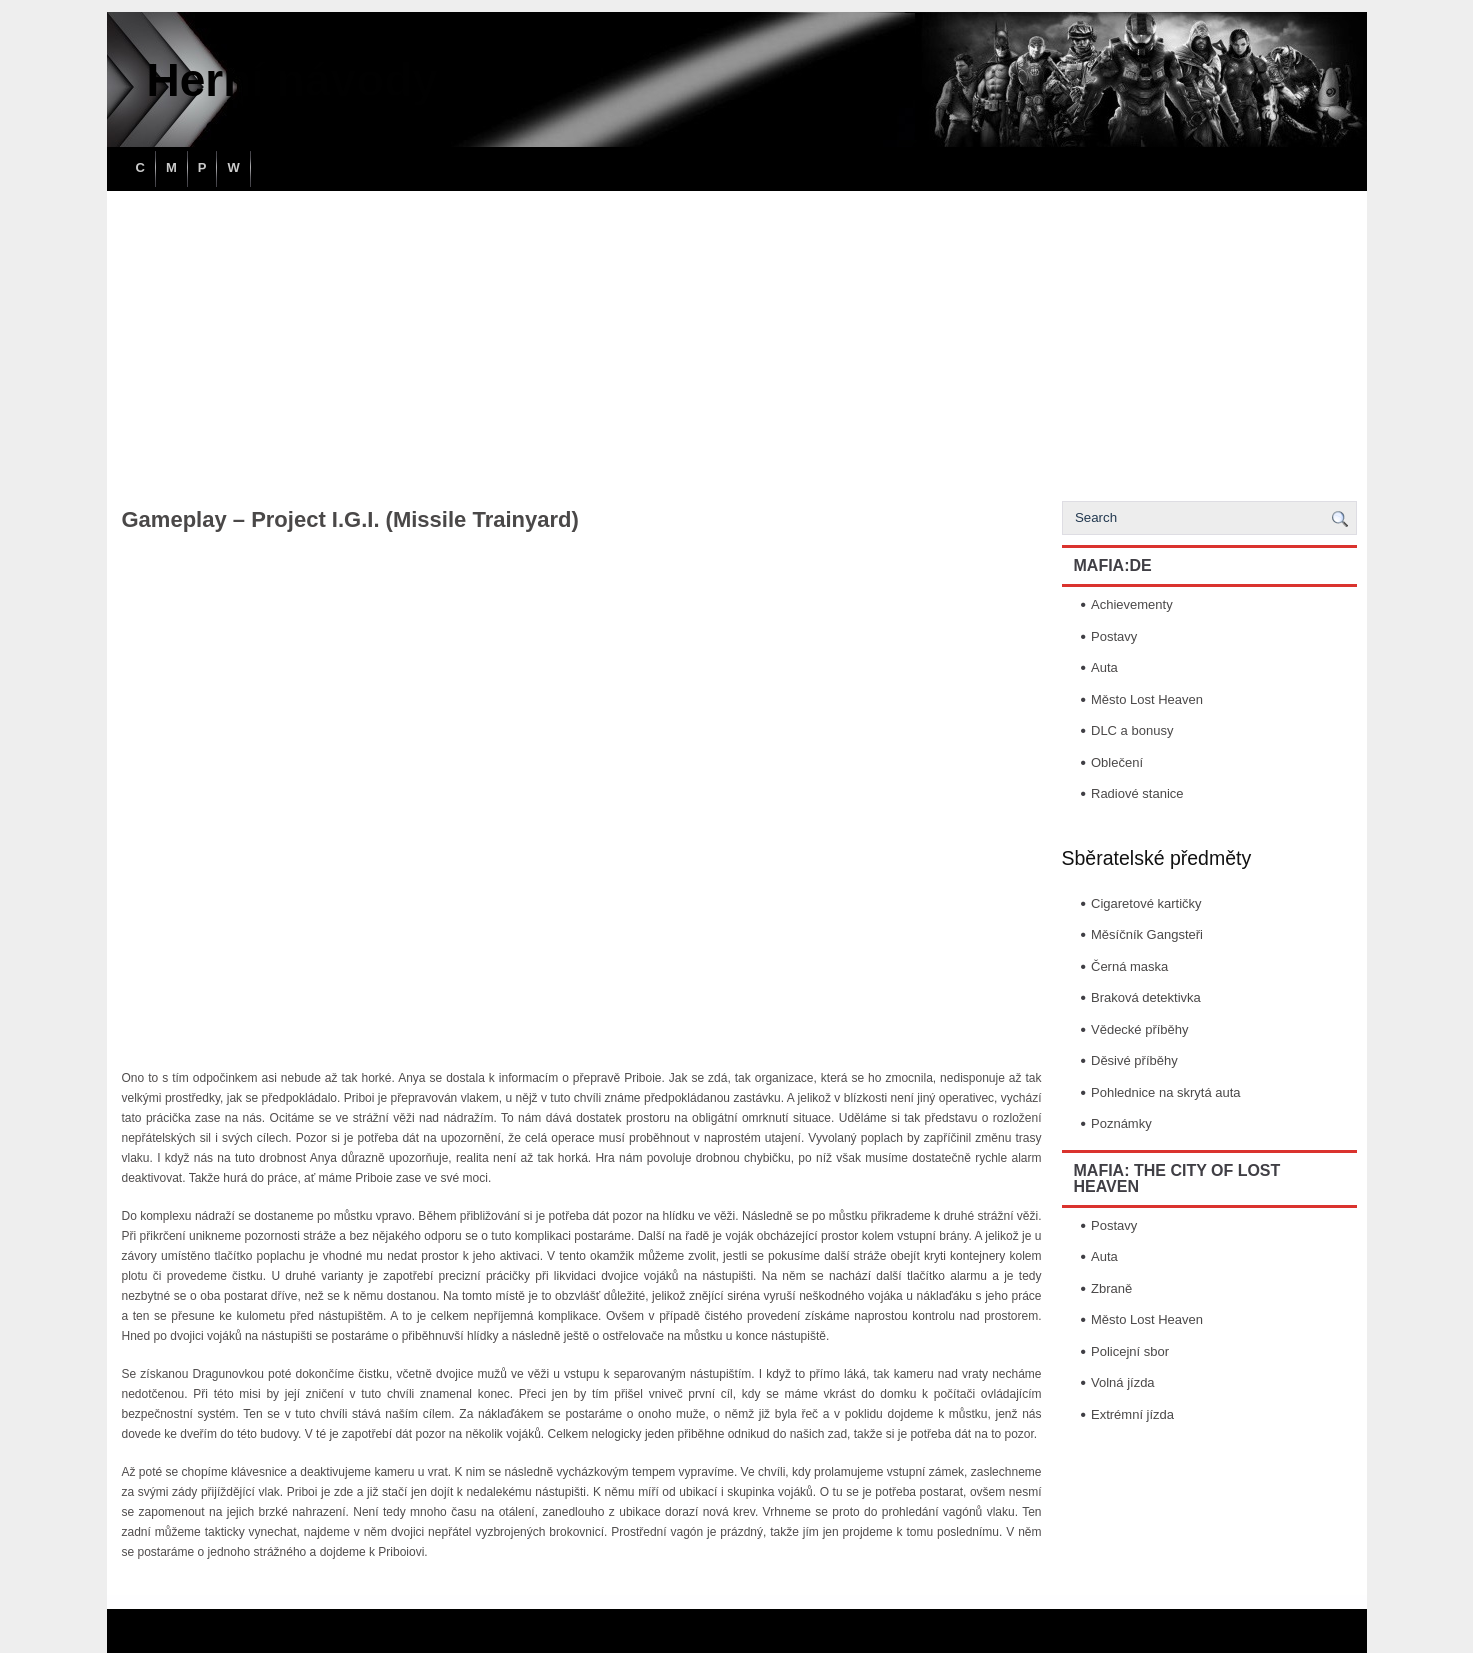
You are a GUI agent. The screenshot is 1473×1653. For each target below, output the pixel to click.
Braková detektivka (1146, 997)
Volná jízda (1123, 1382)
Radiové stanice (1137, 793)
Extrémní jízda (1132, 1414)
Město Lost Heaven (1147, 699)
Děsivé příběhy (1134, 1060)
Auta (1104, 667)
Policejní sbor (1130, 1351)
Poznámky (1121, 1123)
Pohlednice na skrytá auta (1166, 1092)
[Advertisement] (737, 341)
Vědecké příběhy (1140, 1029)
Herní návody (292, 80)
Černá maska (1129, 966)
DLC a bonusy (1132, 730)
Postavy (1114, 636)
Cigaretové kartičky (1146, 903)
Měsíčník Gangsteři (1147, 934)
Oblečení (1117, 762)
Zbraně (1111, 1288)
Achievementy (1132, 604)
